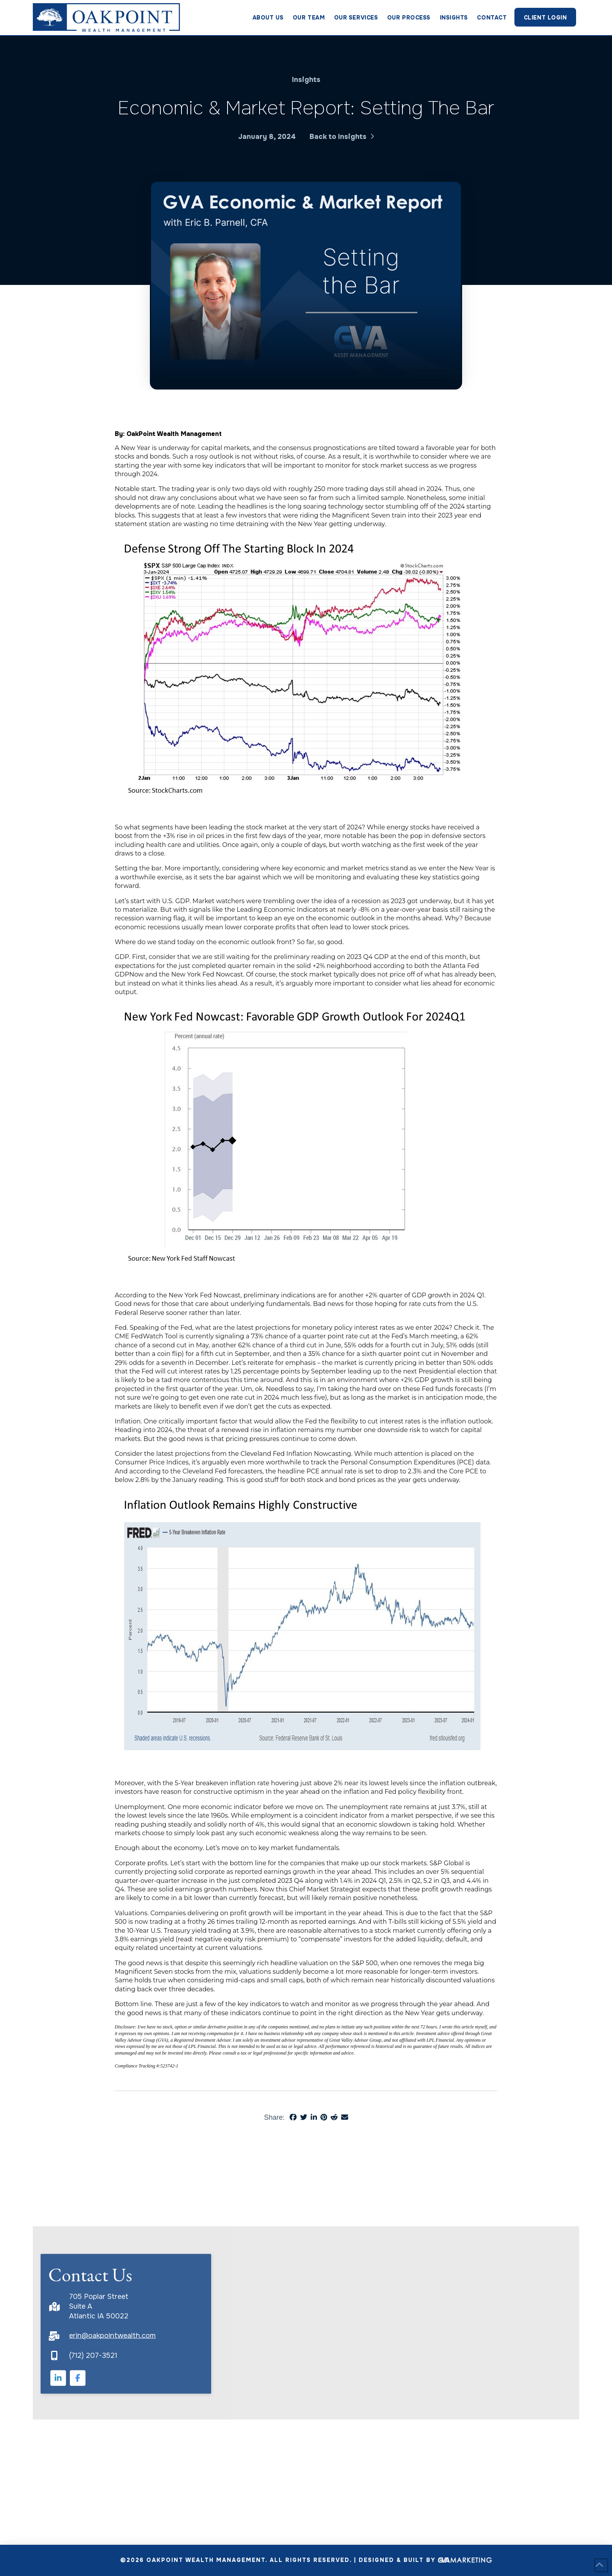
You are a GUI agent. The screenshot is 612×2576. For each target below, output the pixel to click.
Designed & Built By (425, 2560)
